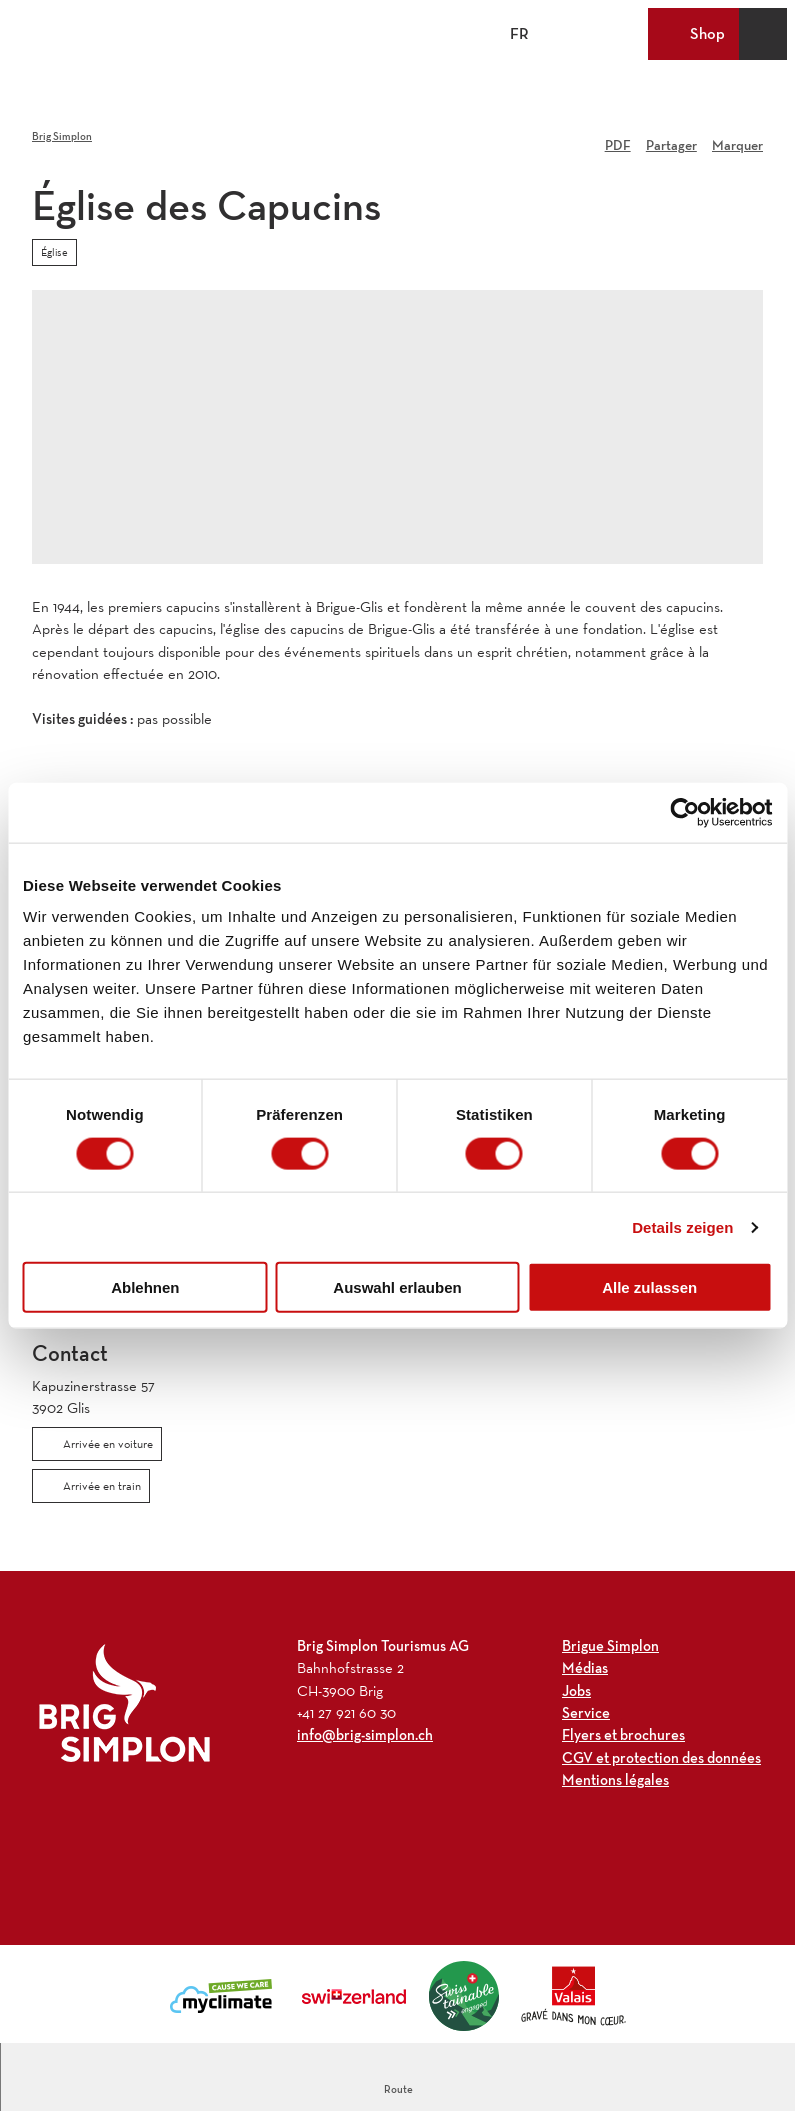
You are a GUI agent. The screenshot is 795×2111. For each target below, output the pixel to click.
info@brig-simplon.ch (365, 1735)
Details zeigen (682, 1226)
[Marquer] (737, 138)
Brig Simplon (62, 136)
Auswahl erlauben (397, 1287)
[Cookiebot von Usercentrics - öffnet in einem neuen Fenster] (684, 812)
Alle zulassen (649, 1287)
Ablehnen (145, 1287)
